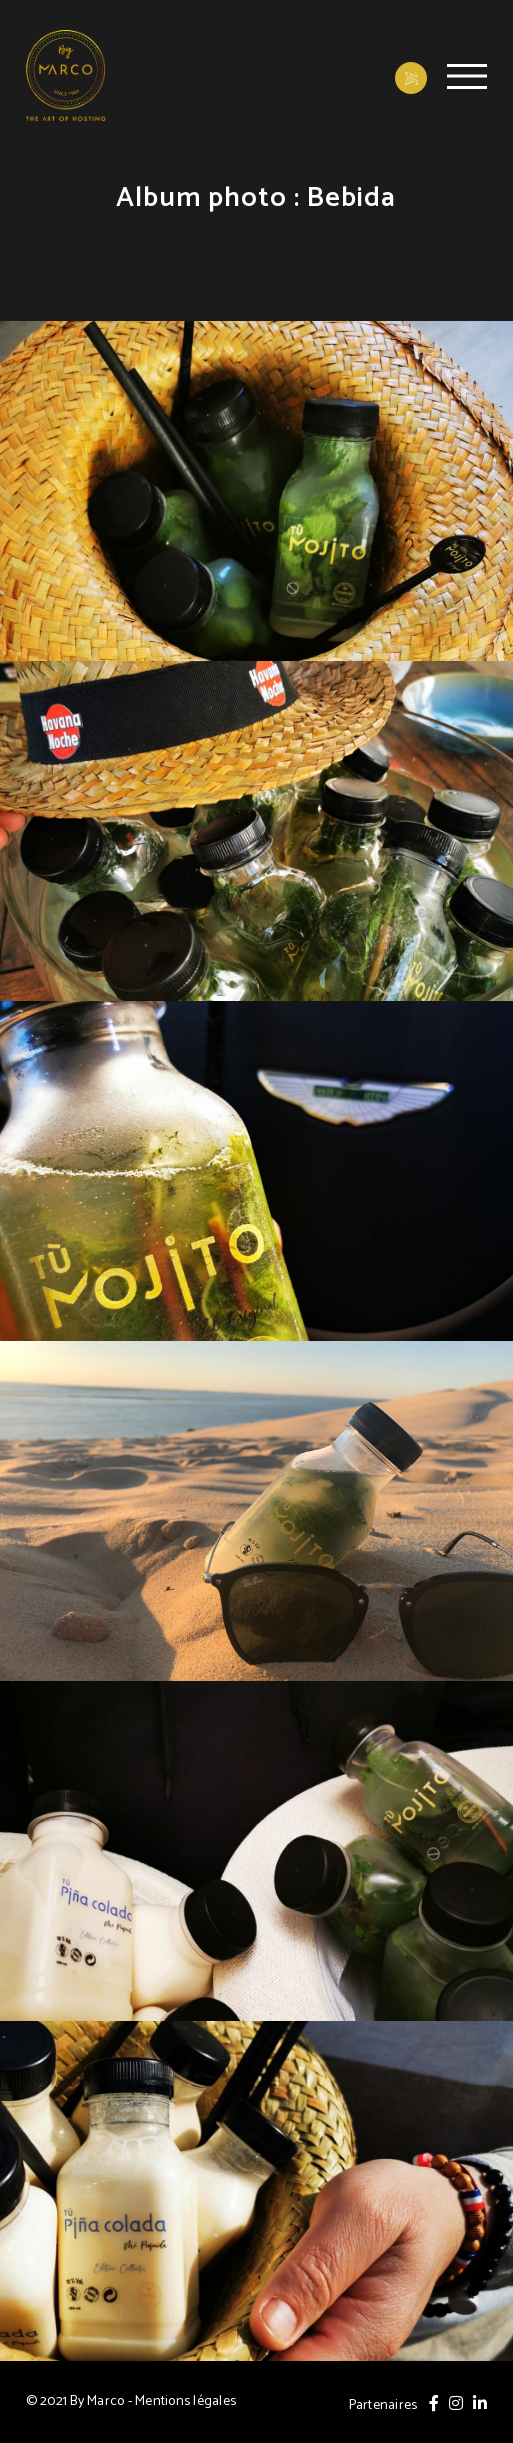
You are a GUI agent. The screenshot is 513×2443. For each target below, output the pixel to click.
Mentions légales (185, 2401)
